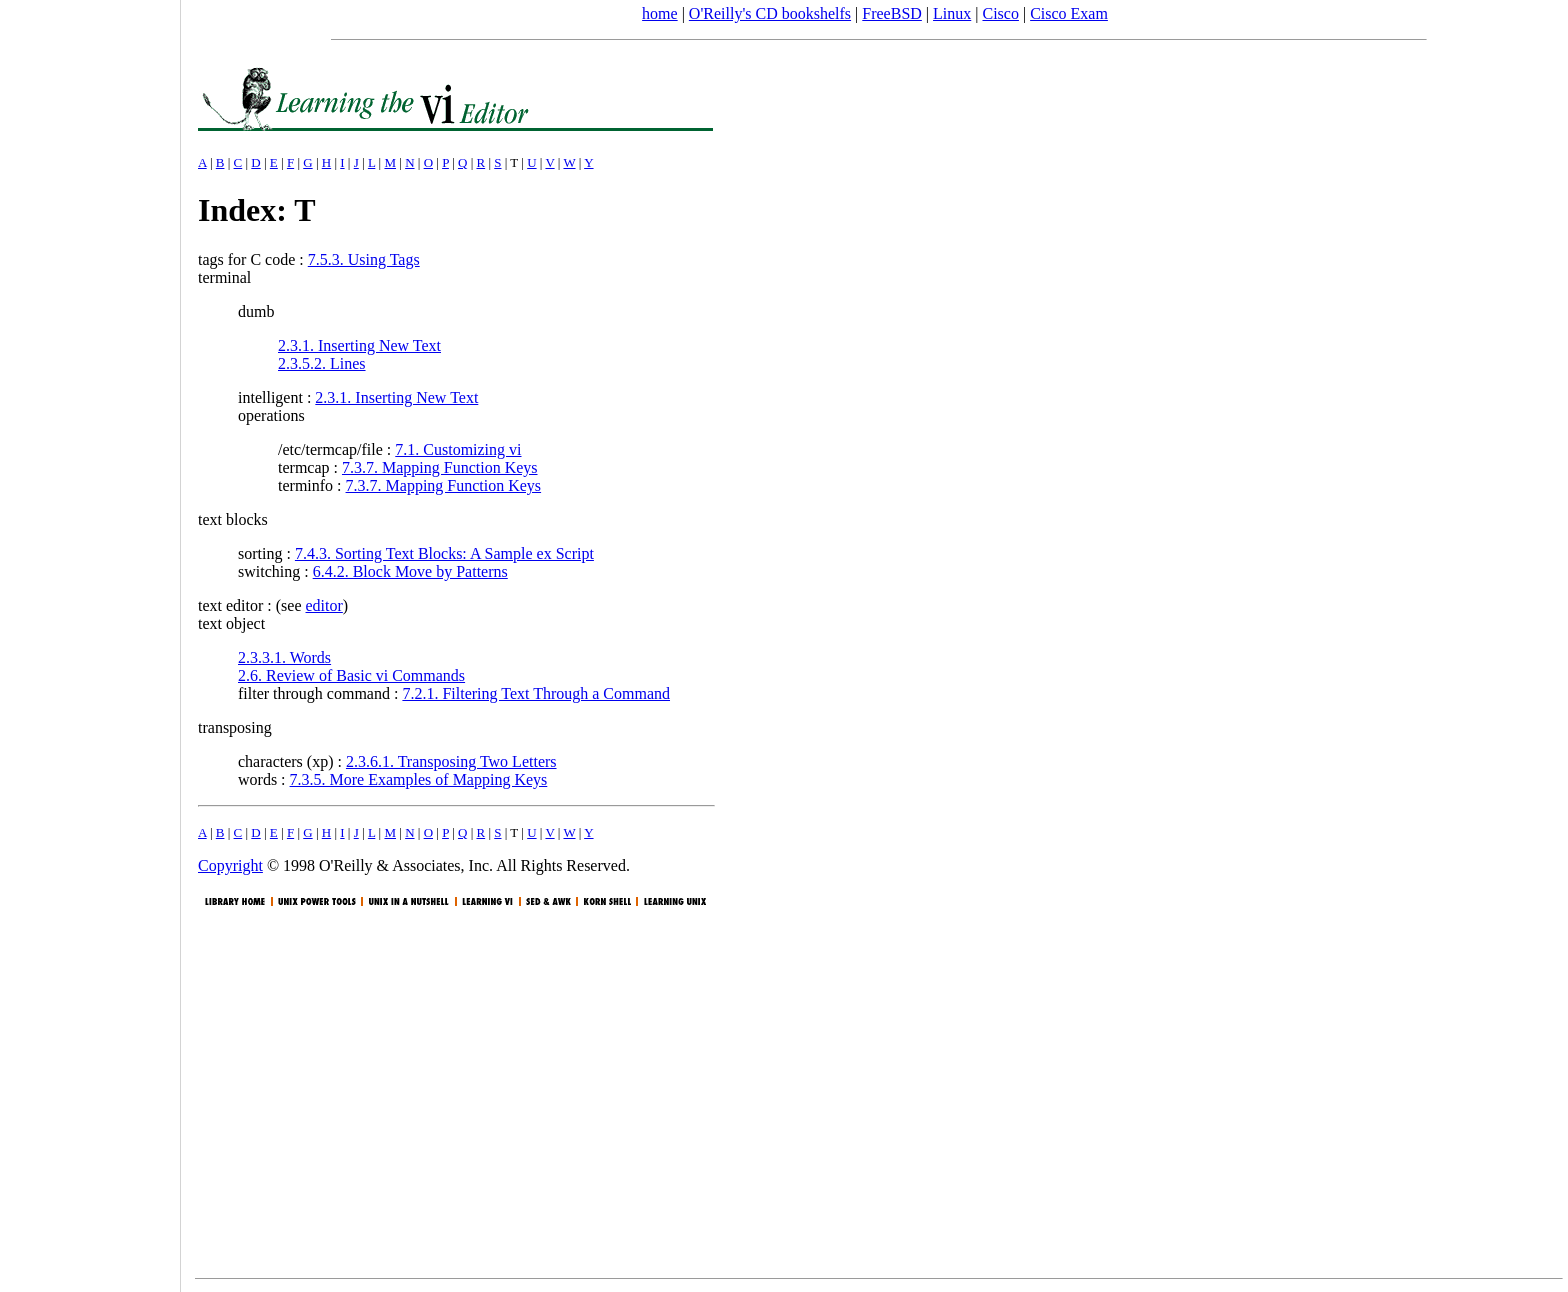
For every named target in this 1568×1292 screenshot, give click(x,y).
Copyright (230, 865)
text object (231, 623)
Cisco (1000, 13)
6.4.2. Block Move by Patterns (410, 571)
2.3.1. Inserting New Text (359, 345)
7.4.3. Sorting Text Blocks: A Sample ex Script (444, 553)
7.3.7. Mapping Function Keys (440, 467)
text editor (230, 605)
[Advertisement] (90, 639)
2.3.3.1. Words (284, 657)
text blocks (233, 519)
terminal (224, 277)
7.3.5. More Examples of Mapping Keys (419, 779)
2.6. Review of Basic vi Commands (351, 675)
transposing (235, 727)
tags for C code (246, 259)
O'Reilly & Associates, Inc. (406, 865)
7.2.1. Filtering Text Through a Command (536, 693)
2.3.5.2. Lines (322, 363)
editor (324, 605)
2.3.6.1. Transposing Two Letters (451, 761)
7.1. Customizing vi (458, 449)
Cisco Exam (1069, 13)
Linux (952, 13)
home (660, 13)
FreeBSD (892, 13)
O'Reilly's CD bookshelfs (770, 13)
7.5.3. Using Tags (364, 259)
